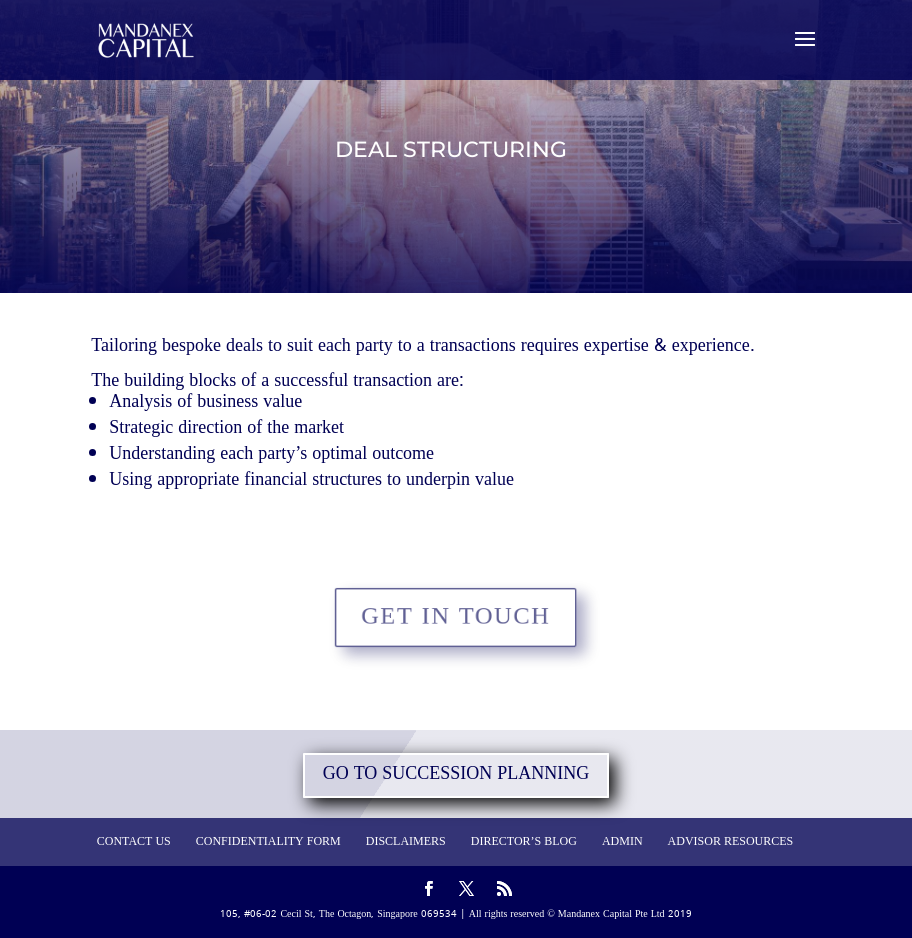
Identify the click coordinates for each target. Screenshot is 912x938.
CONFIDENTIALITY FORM (268, 842)
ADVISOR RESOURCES (731, 842)
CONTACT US (134, 842)
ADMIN (622, 842)
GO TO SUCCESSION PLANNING (456, 774)
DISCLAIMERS (406, 842)
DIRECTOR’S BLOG (524, 842)
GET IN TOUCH (456, 617)
